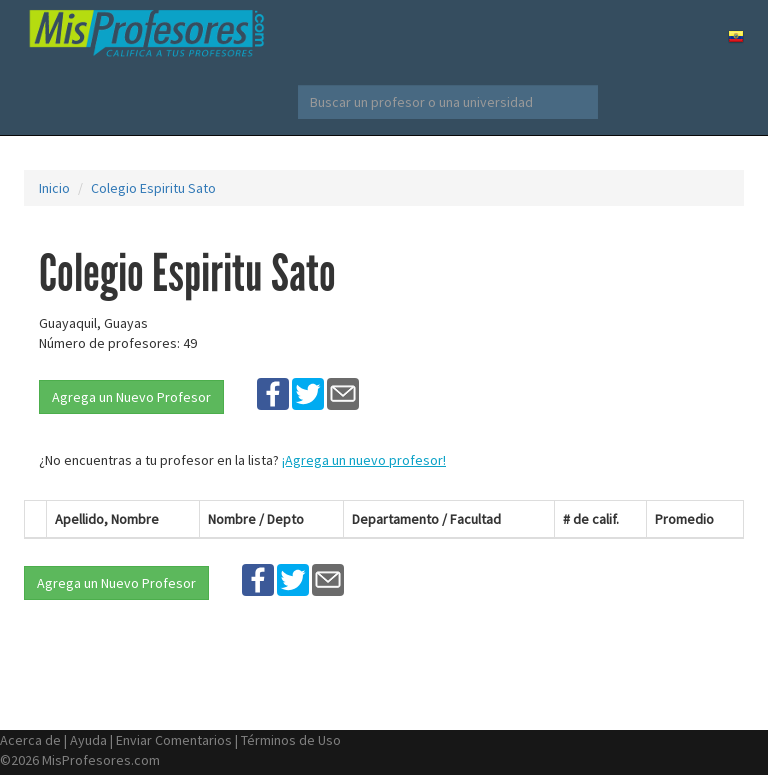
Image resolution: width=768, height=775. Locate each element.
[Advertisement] (643, 326)
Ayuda (88, 740)
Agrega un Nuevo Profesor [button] (131, 397)
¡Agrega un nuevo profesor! (364, 460)
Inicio (54, 188)
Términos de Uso (291, 740)
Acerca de (30, 740)
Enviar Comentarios (174, 740)
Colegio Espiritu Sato (153, 188)
